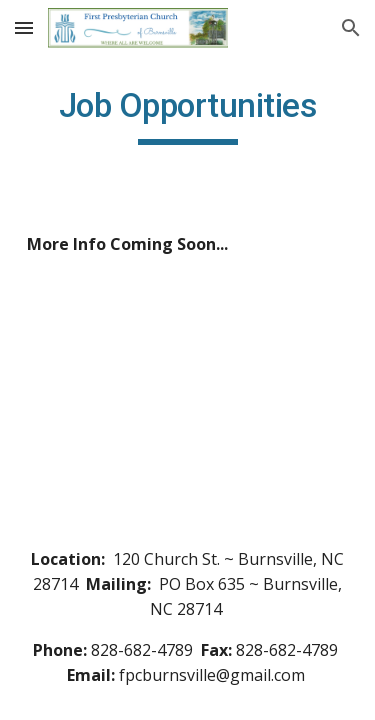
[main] (188, 115)
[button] (24, 27)
